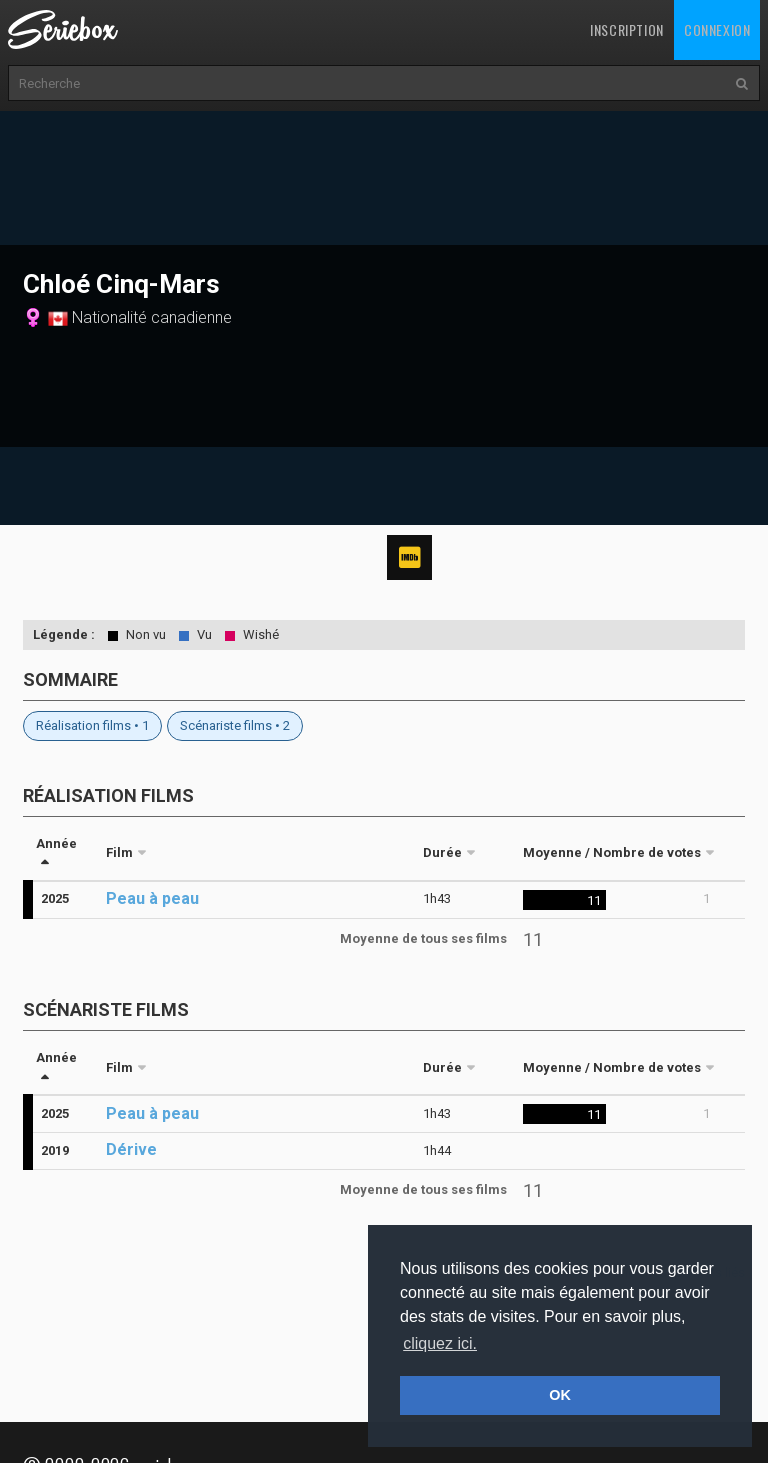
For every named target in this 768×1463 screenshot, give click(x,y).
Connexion (717, 29)
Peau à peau (152, 898)
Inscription (627, 29)
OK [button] (560, 1395)
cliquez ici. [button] (440, 1343)
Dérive (131, 1149)
